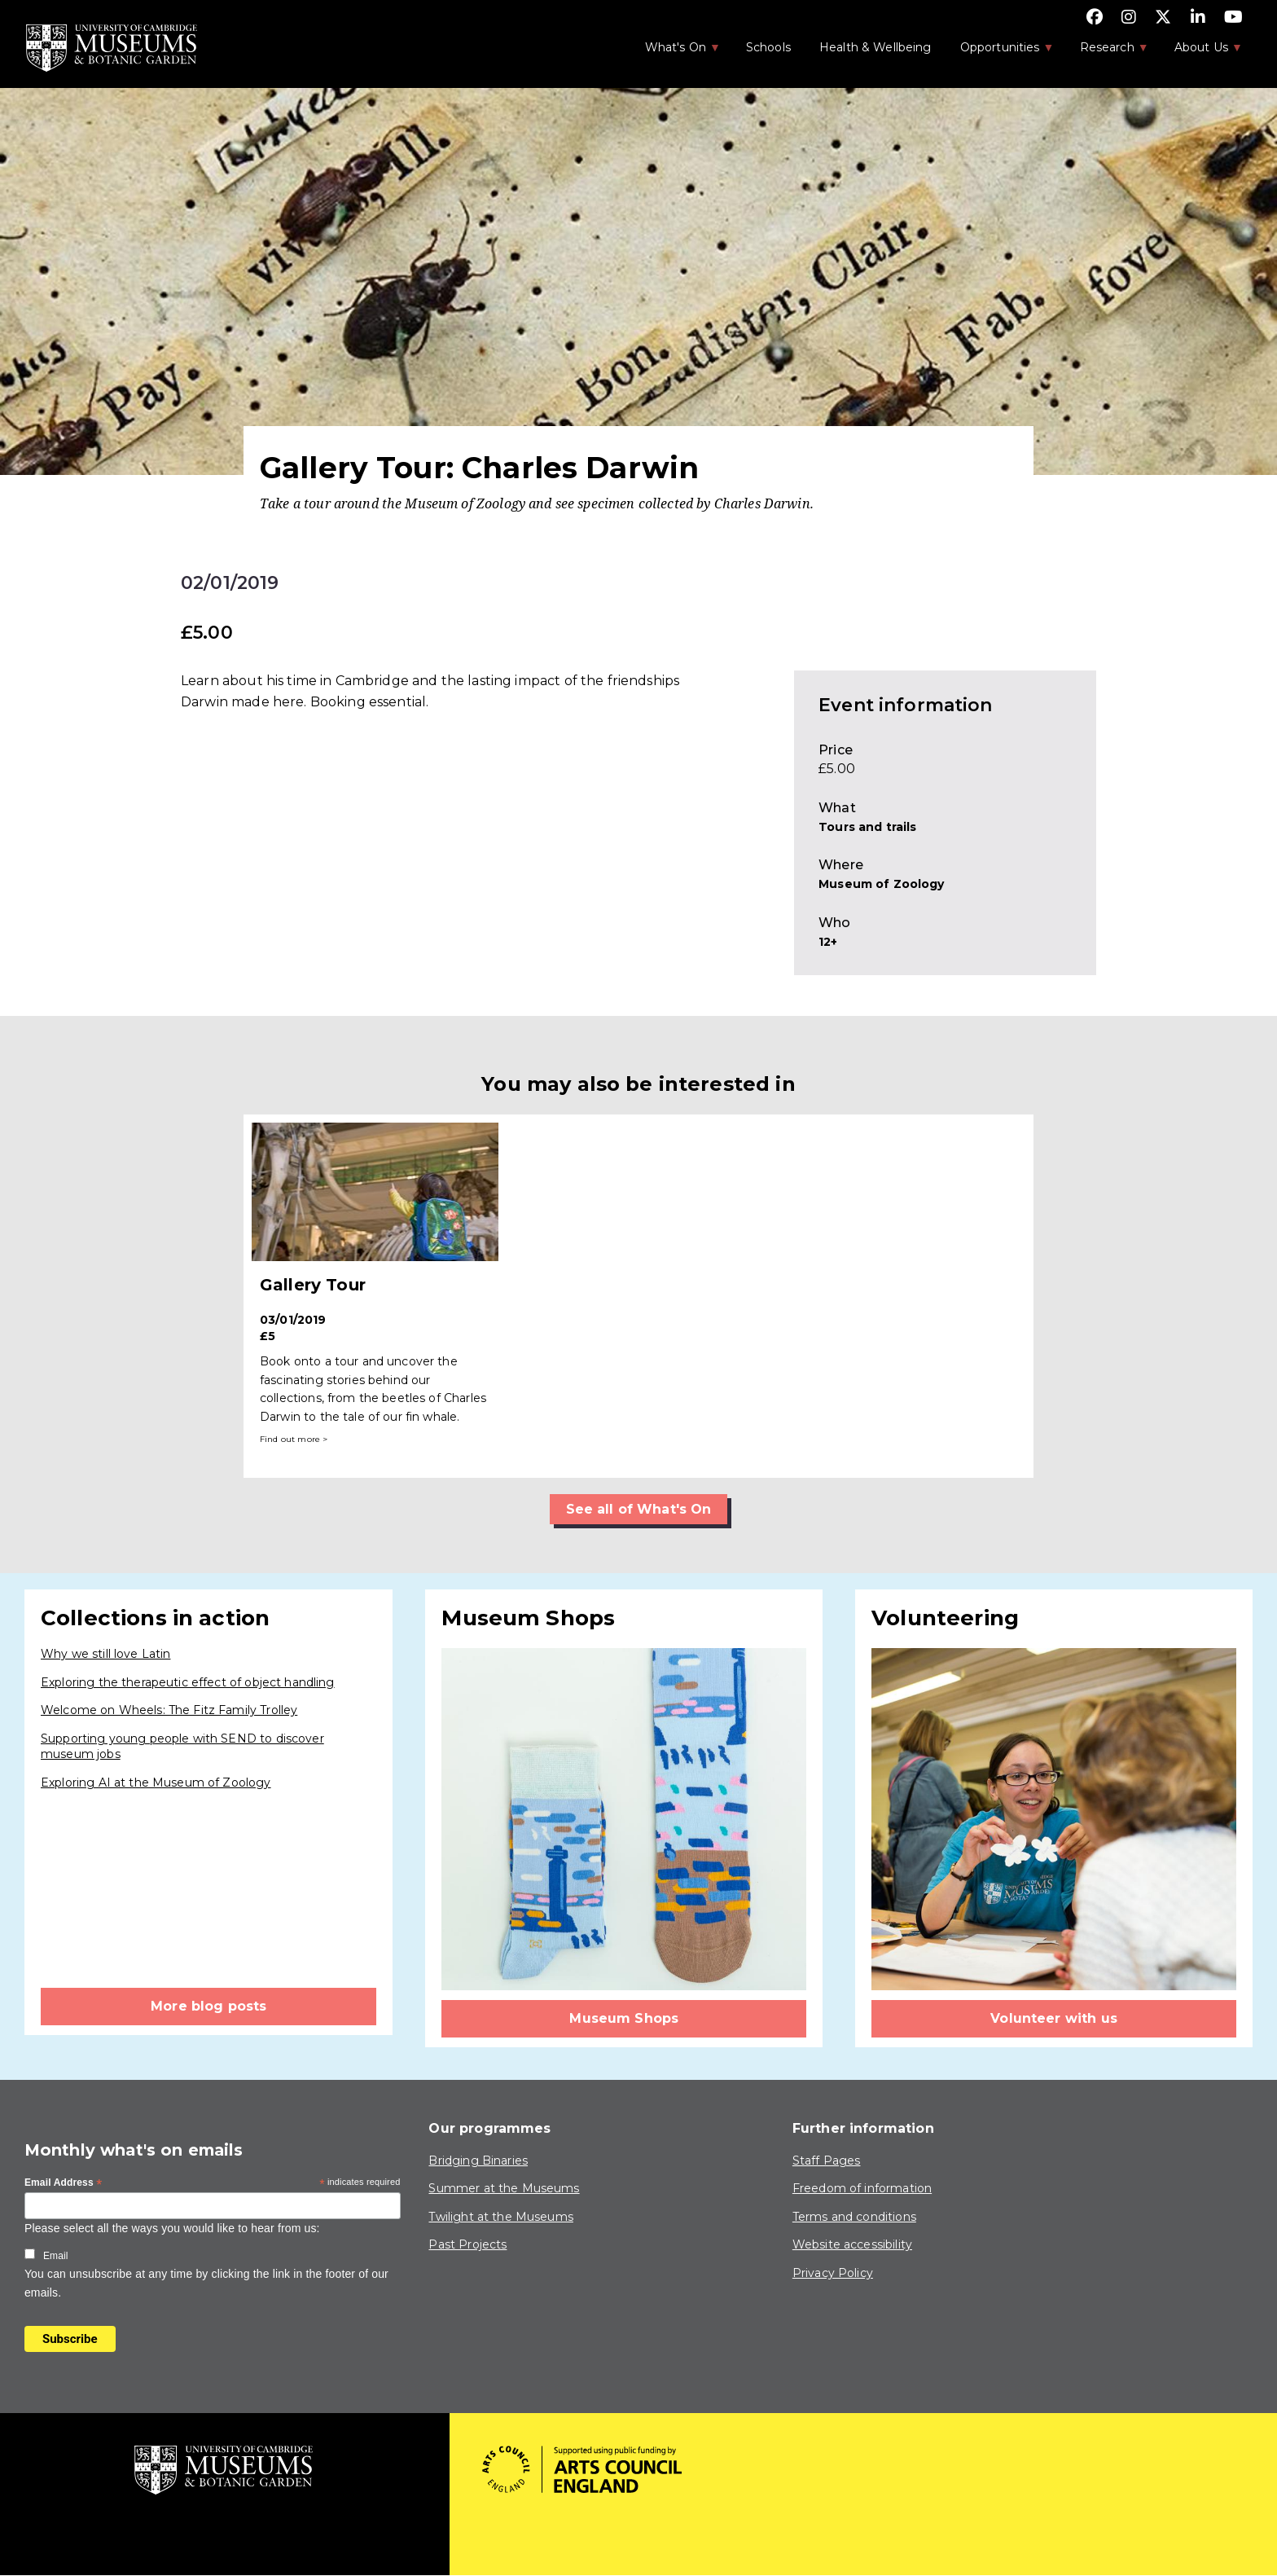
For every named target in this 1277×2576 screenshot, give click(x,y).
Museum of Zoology (881, 884)
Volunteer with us (1053, 2018)
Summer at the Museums (503, 2188)
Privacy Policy (832, 2273)
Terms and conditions (854, 2216)
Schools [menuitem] (768, 47)
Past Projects (467, 2244)
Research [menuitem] (1106, 52)
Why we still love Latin (105, 1653)
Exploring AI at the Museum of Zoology (156, 1782)
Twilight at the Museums (500, 2216)
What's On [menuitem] (674, 52)
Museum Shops (623, 2018)
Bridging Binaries (478, 2160)
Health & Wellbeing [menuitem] (875, 47)
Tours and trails (867, 827)
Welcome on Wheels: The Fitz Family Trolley (169, 1710)
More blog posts (208, 2006)
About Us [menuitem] (1200, 52)
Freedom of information (862, 2188)
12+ (827, 941)
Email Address (63, 2183)
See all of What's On (639, 1509)
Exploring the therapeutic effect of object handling (188, 1682)
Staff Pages (826, 2160)
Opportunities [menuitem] (999, 52)
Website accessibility (852, 2244)
